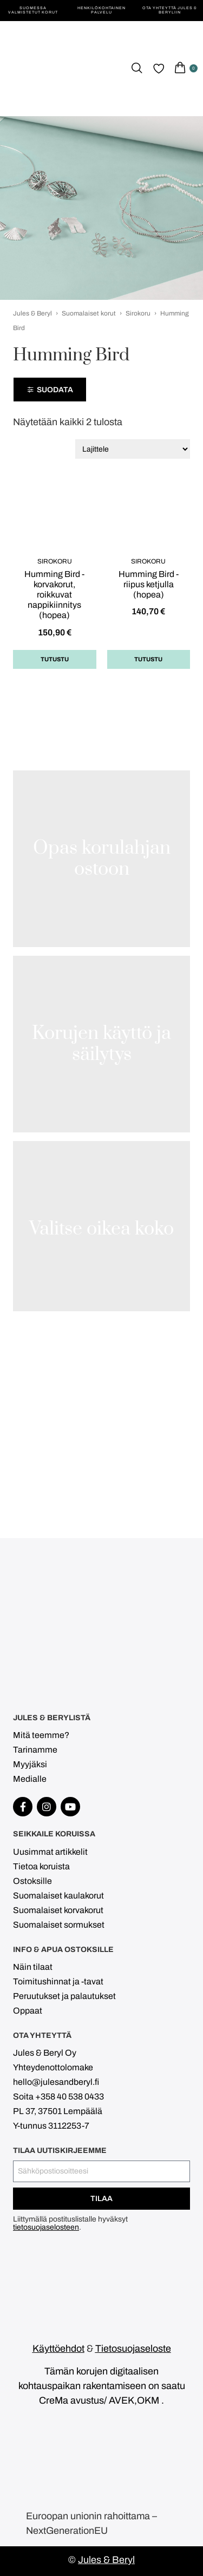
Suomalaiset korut (89, 313)
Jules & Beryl (32, 313)
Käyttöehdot (58, 2348)
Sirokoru (138, 313)
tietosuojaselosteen (46, 2227)
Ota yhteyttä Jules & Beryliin (169, 10)
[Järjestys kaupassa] (132, 449)
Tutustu (55, 659)
